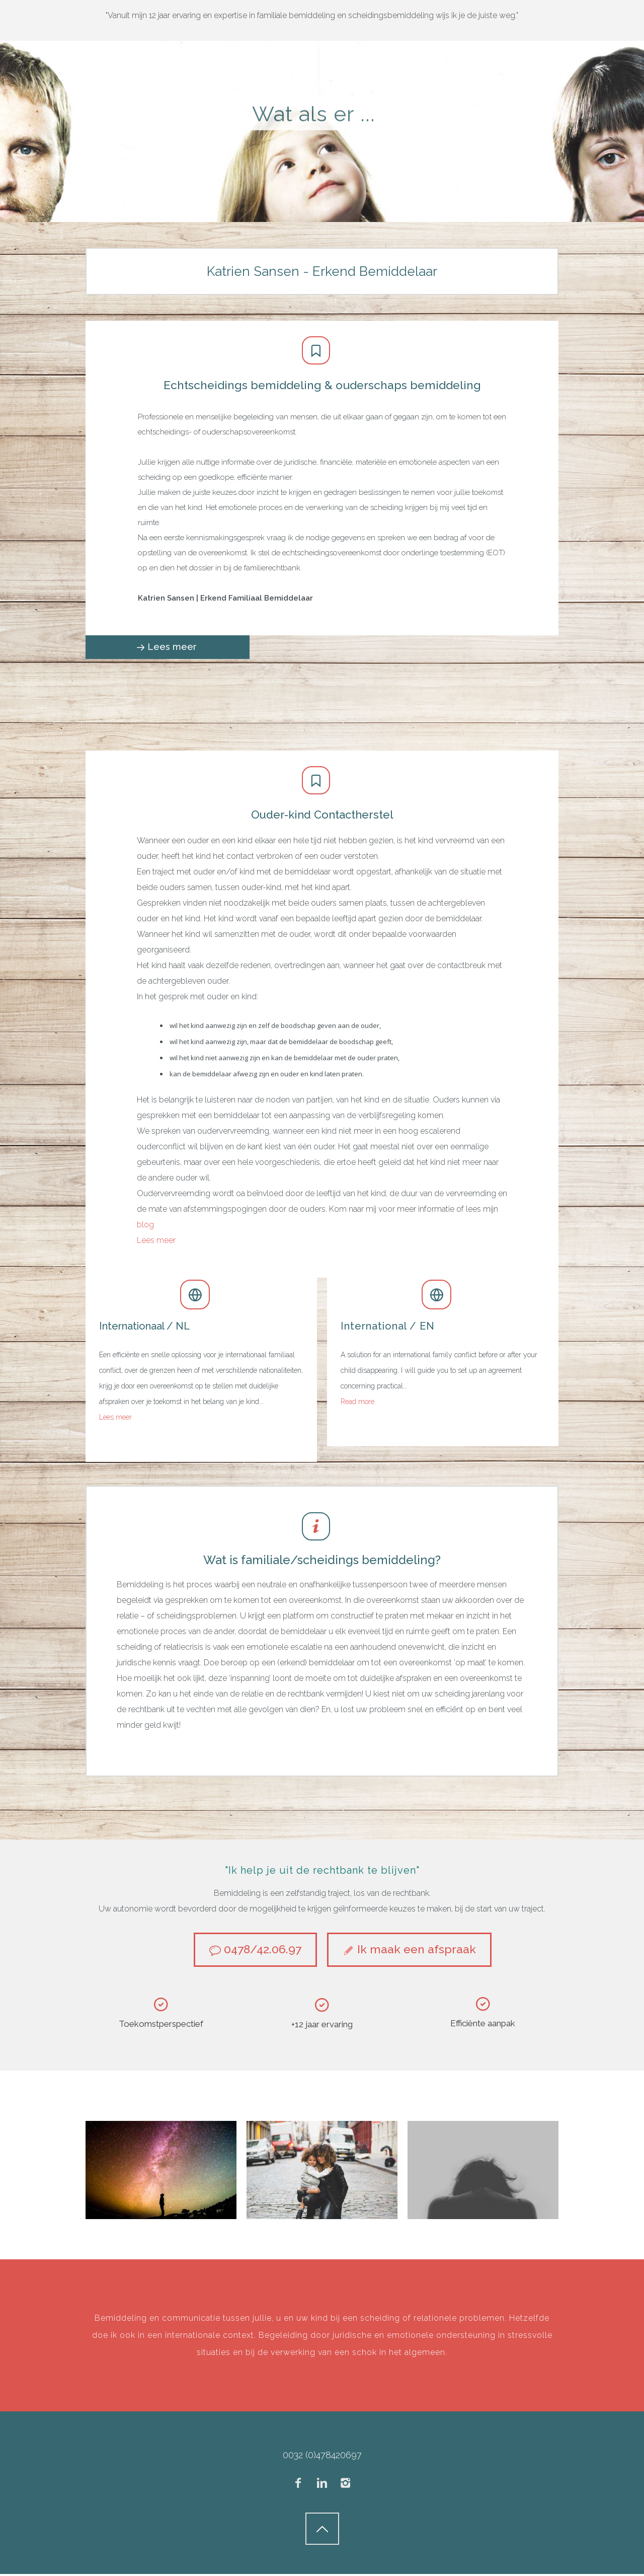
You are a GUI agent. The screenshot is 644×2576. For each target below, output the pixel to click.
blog (145, 1224)
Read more (357, 1401)
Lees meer (115, 1417)
